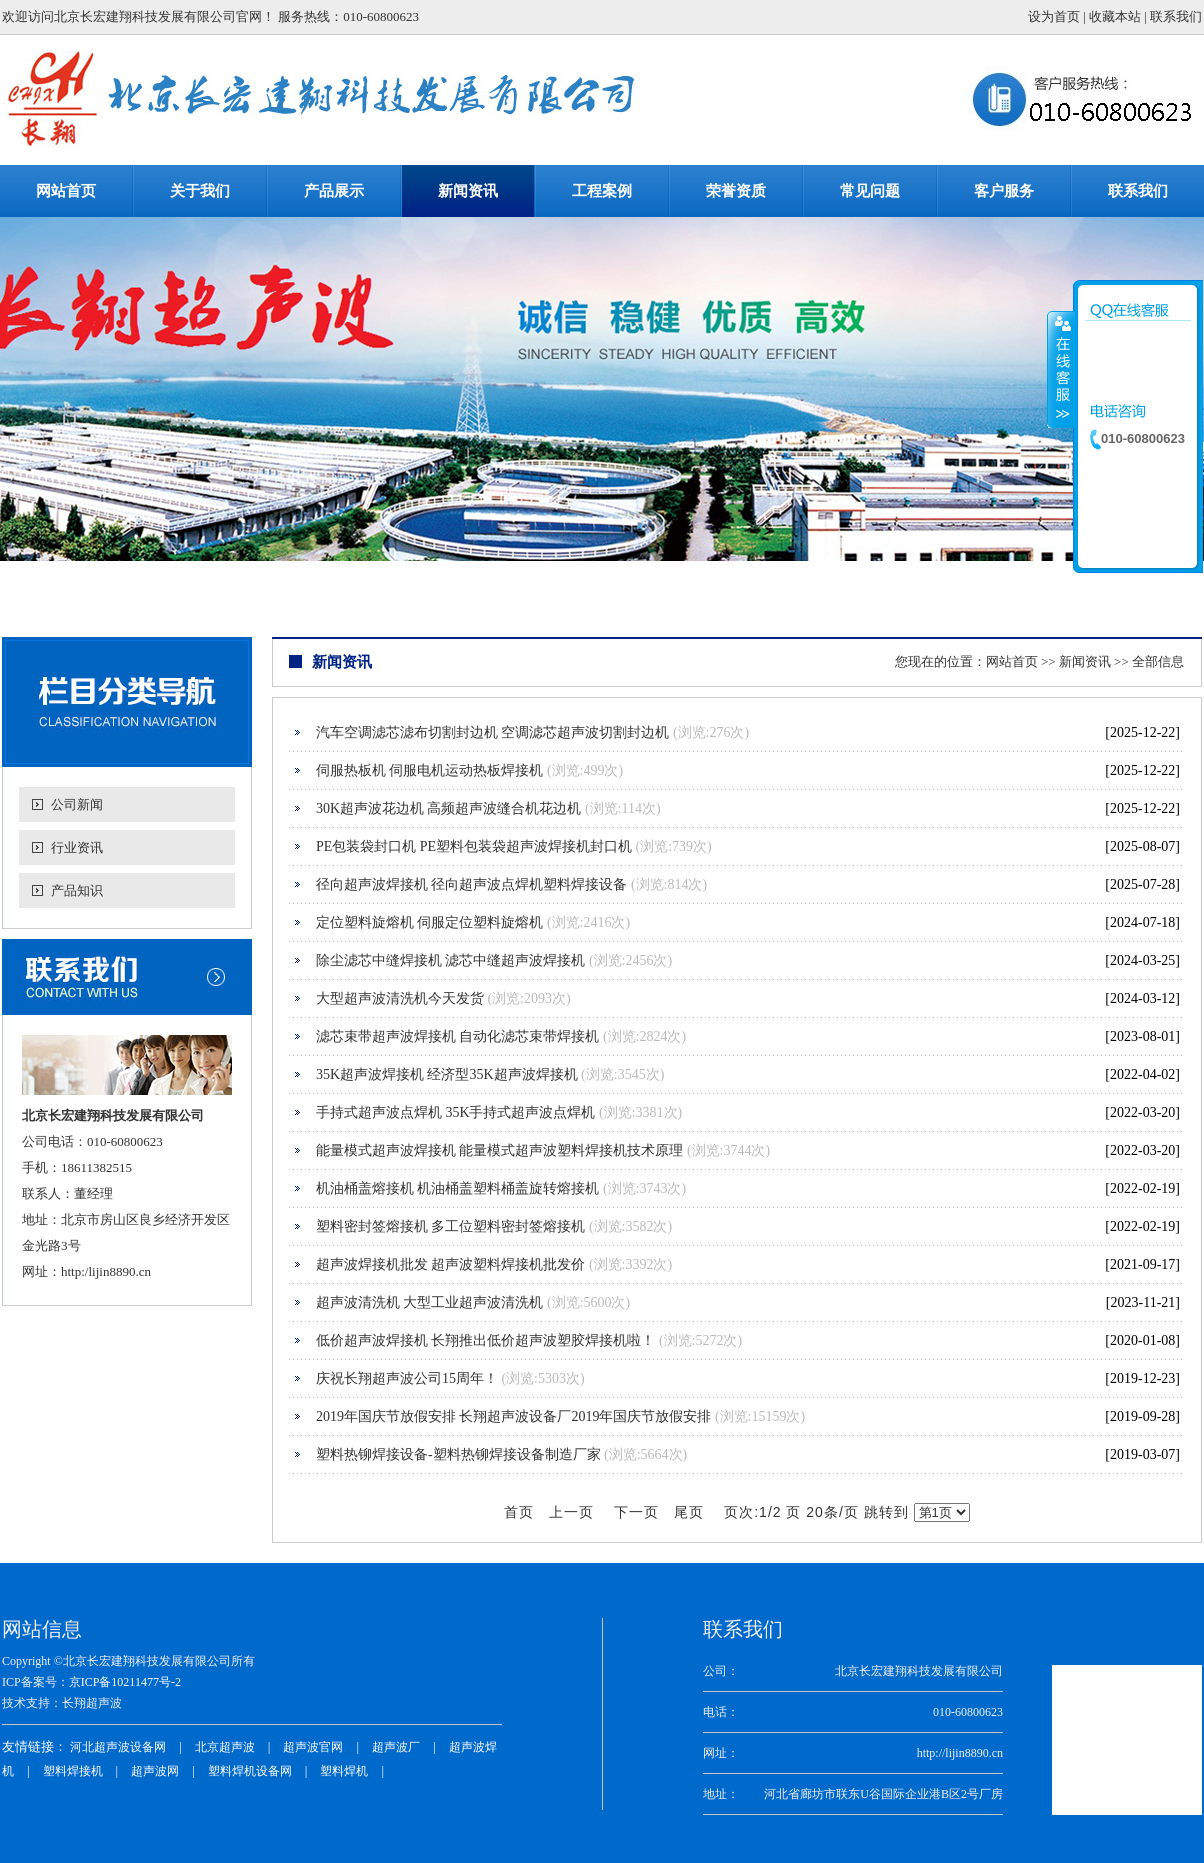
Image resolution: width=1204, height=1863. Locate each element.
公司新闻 (77, 804)
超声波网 (155, 1771)
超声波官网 (313, 1747)
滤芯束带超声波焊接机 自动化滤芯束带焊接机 (458, 1036)
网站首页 (1012, 661)
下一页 (636, 1512)
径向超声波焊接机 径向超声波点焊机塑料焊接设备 (472, 884)
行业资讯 (77, 847)
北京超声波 (225, 1747)
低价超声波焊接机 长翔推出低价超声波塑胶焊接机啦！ (486, 1340)
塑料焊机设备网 (250, 1771)
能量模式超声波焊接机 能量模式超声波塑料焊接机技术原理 (500, 1150)
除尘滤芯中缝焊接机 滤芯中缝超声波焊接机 (451, 960)
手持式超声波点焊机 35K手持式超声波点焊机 (456, 1112)
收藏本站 (1115, 16)
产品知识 (77, 890)
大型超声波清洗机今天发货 (400, 998)
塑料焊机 (344, 1771)
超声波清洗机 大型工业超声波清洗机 (430, 1302)
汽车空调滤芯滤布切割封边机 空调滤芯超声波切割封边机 (493, 732)
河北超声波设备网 (118, 1747)
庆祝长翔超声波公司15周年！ (407, 1378)
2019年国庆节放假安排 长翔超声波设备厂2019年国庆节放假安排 (514, 1416)
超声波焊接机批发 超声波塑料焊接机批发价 (451, 1264)
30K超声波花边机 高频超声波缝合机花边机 (449, 808)
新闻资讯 (1085, 661)
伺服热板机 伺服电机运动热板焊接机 (430, 770)
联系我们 (1176, 16)
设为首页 (1054, 16)
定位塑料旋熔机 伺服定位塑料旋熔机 (430, 922)
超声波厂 (396, 1747)
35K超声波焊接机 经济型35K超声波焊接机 (447, 1074)
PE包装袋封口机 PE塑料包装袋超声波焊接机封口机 (474, 846)
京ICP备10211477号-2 (125, 1682)
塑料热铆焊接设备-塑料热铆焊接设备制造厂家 (458, 1454)
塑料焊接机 (73, 1771)
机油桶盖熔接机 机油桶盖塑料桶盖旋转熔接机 (458, 1188)
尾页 (689, 1512)
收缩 (1061, 369)
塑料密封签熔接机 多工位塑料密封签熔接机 (451, 1226)
